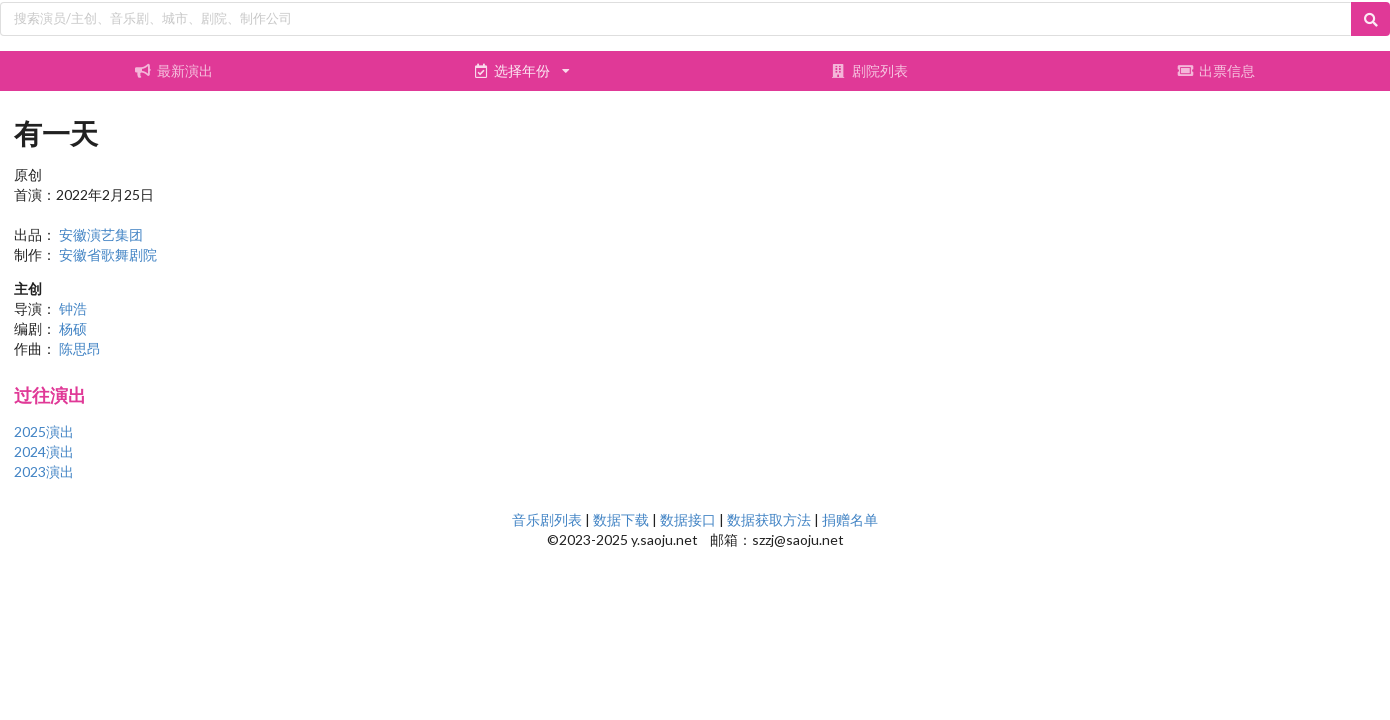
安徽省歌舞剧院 (108, 254)
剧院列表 (869, 70)
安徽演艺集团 (101, 234)
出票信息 (1216, 70)
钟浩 (73, 308)
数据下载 (621, 519)
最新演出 (174, 70)
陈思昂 (80, 348)
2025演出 (44, 431)
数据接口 (688, 519)
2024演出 (44, 451)
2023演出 (44, 471)
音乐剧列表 (547, 519)
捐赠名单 (850, 519)
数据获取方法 (769, 519)
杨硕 (73, 328)
